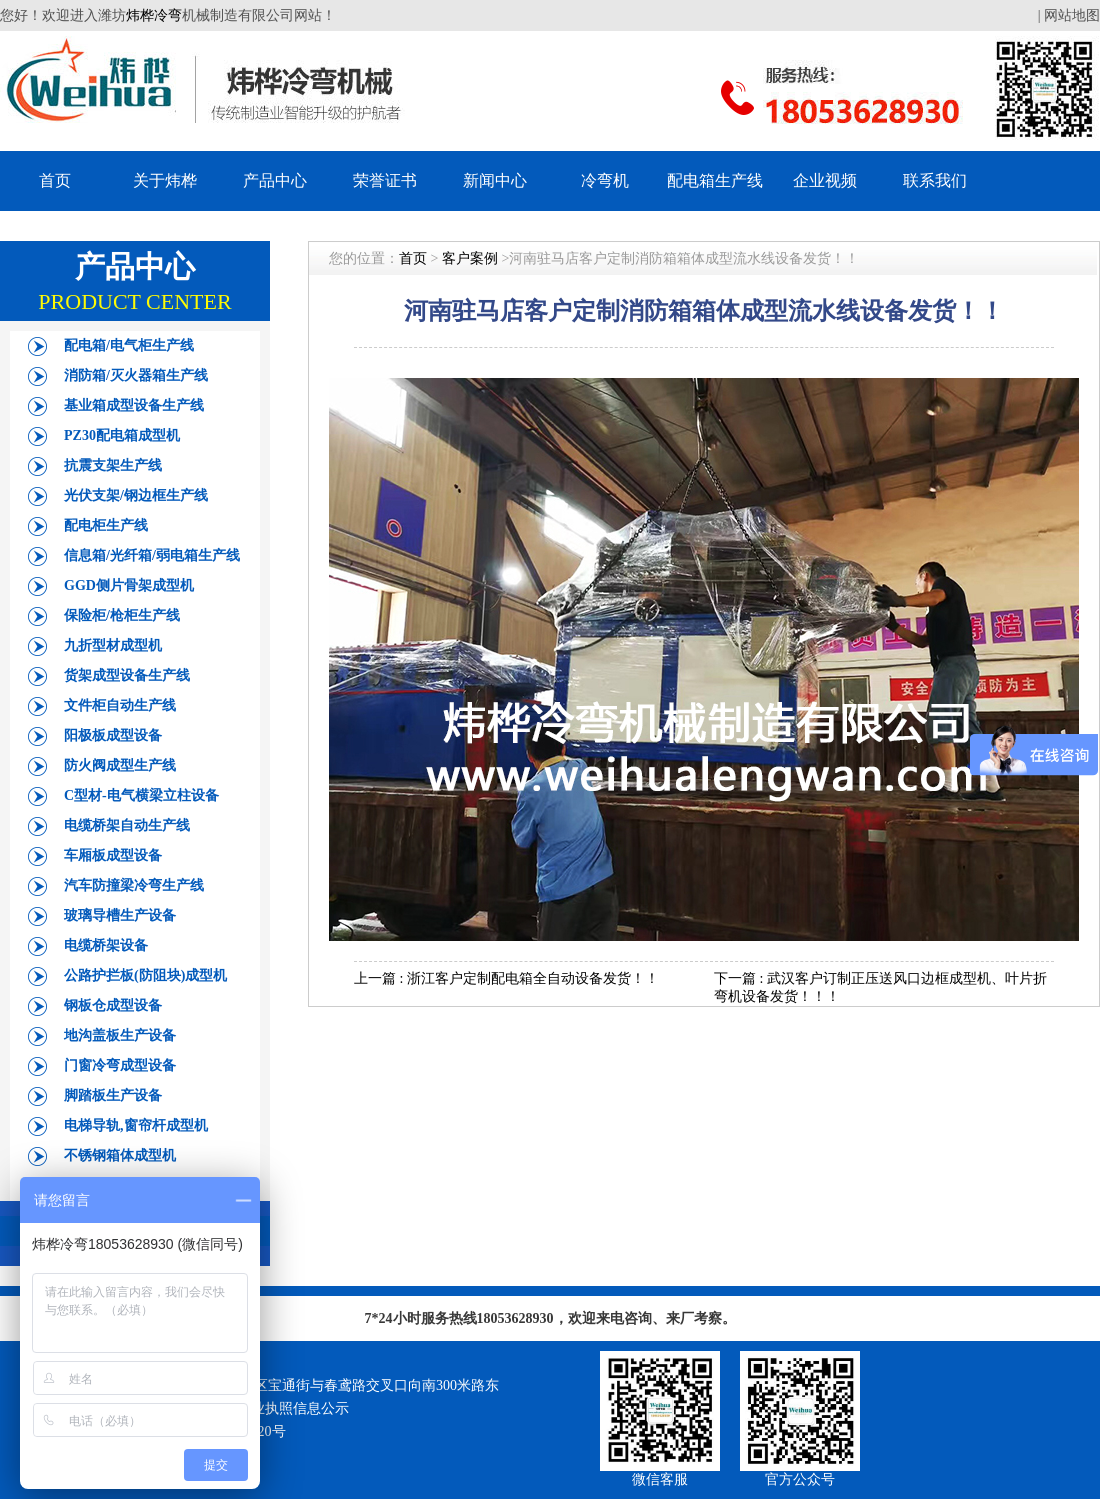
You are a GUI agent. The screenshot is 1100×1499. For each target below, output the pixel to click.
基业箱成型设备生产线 (134, 405)
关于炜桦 (165, 180)
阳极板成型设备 (113, 735)
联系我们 (935, 180)
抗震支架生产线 (113, 465)
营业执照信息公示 (293, 1408)
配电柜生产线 (106, 525)
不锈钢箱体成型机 (120, 1155)
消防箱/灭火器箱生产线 (136, 375)
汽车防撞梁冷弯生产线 (134, 885)
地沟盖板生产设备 (120, 1035)
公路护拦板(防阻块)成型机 (145, 975)
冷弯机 (605, 180)
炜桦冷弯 (154, 15)
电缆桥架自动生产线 (127, 825)
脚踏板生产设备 (113, 1095)
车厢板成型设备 (113, 855)
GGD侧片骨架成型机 (129, 585)
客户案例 (470, 258)
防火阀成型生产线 (120, 765)
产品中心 (275, 180)
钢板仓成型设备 (113, 1005)
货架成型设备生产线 (127, 675)
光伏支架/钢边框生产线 (136, 495)
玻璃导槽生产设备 (120, 915)
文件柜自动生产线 (120, 705)
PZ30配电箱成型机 (122, 435)
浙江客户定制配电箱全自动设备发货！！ (533, 978)
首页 (55, 180)
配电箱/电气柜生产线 (129, 345)
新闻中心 (495, 180)
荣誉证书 (385, 180)
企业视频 (825, 180)
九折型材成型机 (113, 645)
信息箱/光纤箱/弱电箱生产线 (152, 555)
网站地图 (1072, 15)
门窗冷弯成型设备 (120, 1065)
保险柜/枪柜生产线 (122, 615)
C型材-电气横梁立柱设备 (141, 795)
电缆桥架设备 (106, 945)
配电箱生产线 (715, 180)
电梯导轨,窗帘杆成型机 (136, 1125)
